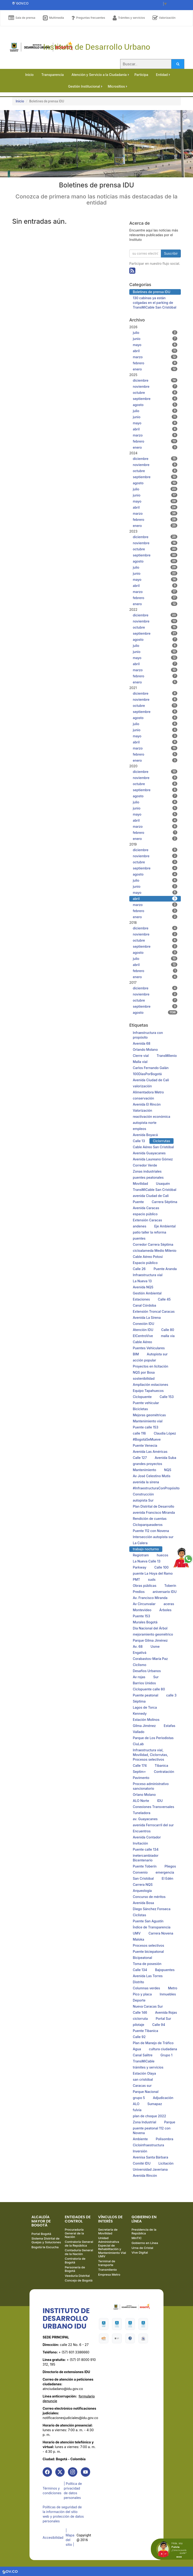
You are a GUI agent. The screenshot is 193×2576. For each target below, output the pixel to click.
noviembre (155, 386)
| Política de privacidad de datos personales (73, 2491)
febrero (155, 363)
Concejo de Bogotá (79, 2280)
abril (155, 351)
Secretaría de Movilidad (108, 2231)
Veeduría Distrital (77, 2276)
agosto (155, 405)
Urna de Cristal (142, 2248)
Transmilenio (107, 2269)
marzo (155, 357)
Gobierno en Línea (144, 2243)
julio (155, 332)
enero (155, 369)
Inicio (20, 101)
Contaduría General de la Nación (79, 2252)
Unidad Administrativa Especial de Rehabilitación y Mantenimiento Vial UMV (112, 2247)
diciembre (155, 380)
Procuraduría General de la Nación (74, 2233)
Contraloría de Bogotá (75, 2260)
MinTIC (136, 2238)
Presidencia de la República (143, 2231)
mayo (155, 345)
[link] (47, 2472)
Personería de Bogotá (75, 2269)
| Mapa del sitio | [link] (70, 2537)
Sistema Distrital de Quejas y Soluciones (46, 2240)
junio (155, 338)
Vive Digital (139, 2252)
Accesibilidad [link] (53, 2537)
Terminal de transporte (106, 2263)
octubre (155, 392)
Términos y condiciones (52, 2490)
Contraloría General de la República (79, 2243)
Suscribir (171, 253)
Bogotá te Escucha (45, 2247)
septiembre (155, 398)
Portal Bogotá (41, 2234)
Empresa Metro (109, 2274)
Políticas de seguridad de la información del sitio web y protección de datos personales (63, 2514)
